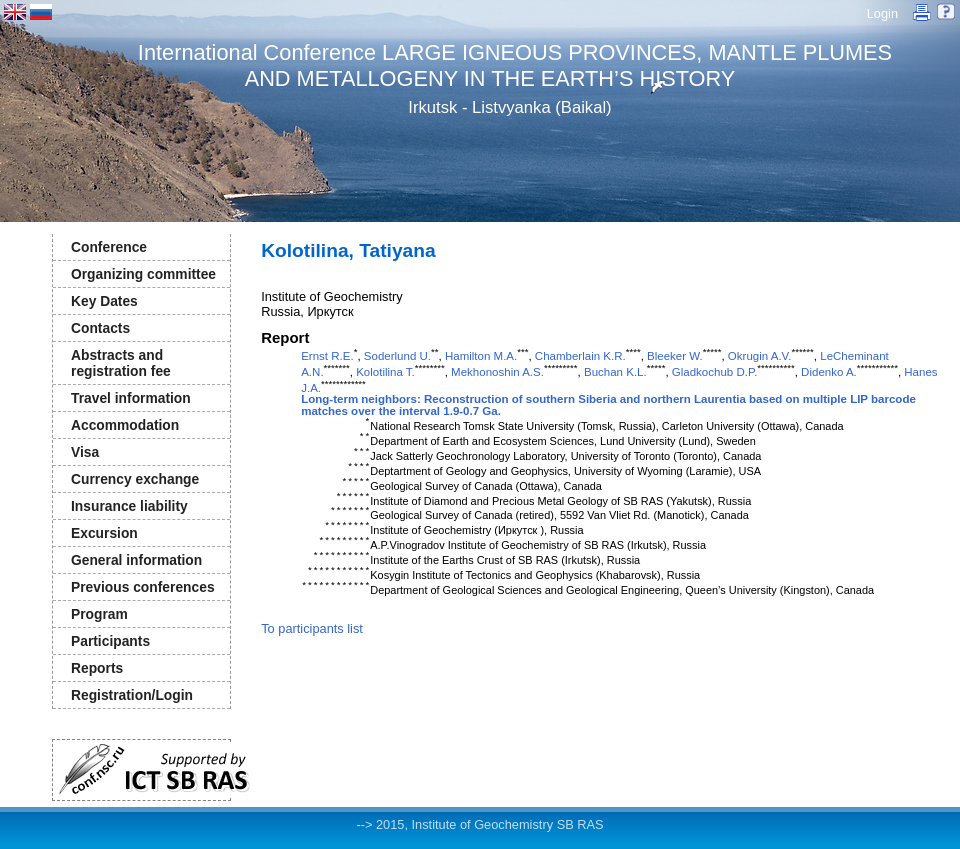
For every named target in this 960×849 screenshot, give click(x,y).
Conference (109, 247)
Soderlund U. (397, 356)
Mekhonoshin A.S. (497, 372)
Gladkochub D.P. (715, 372)
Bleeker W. (675, 356)
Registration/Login (132, 695)
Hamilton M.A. (481, 356)
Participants (110, 641)
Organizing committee (143, 274)
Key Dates (104, 301)
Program (99, 614)
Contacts (100, 328)
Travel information (131, 398)
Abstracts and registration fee (121, 363)
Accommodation (125, 425)
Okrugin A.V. (760, 356)
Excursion (104, 533)
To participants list (312, 628)
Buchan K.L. (615, 372)
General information (136, 560)
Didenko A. (829, 372)
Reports (97, 668)
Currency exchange (135, 479)
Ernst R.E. (327, 356)
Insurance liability (129, 506)
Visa (85, 452)
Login (882, 13)
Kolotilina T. (385, 372)
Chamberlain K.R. (580, 356)
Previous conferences (143, 587)
